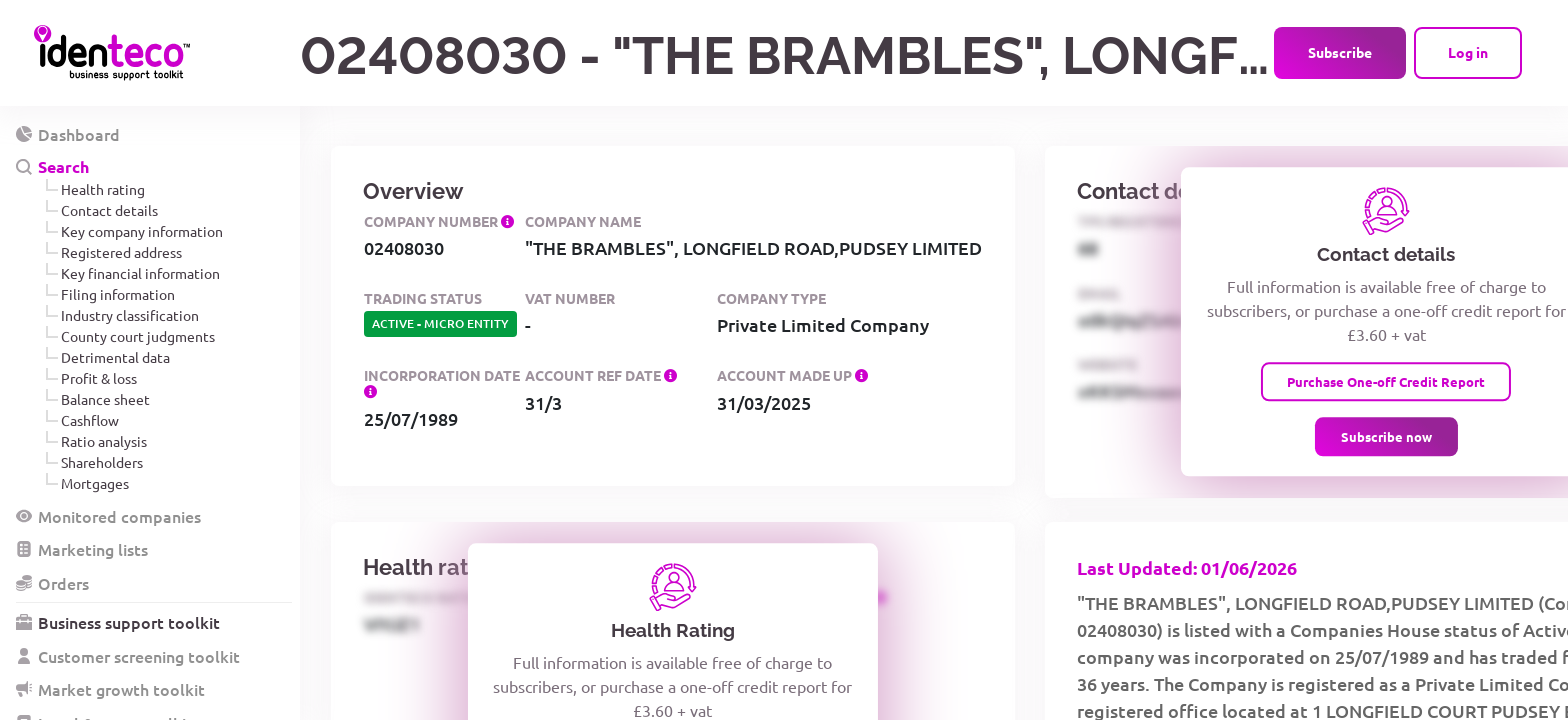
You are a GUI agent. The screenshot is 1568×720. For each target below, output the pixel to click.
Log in (1468, 52)
